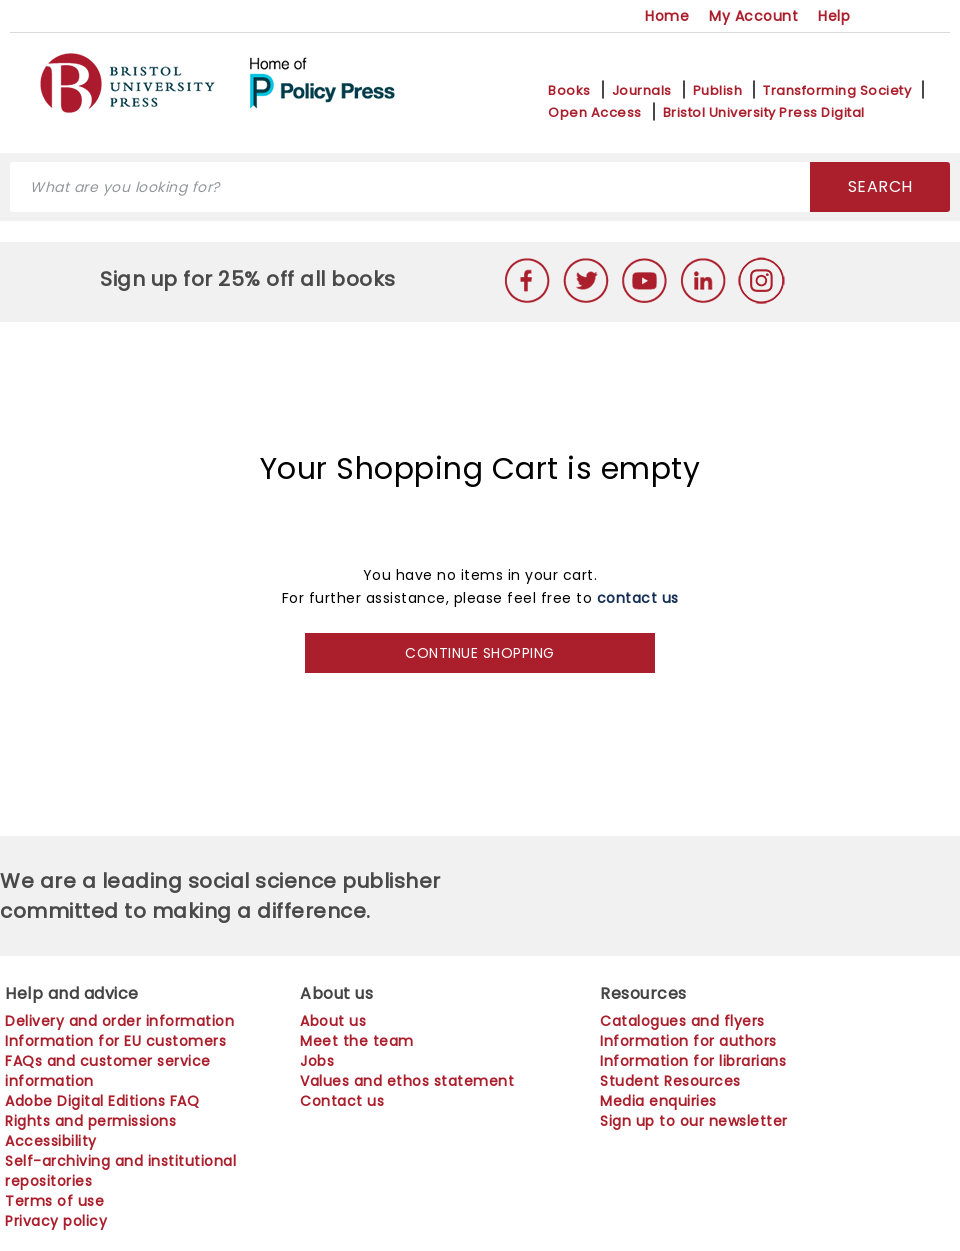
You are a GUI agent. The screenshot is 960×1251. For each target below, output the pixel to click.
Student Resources (670, 1081)
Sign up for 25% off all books (250, 279)
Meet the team (357, 1041)
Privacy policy (56, 1221)
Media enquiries (658, 1101)
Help (834, 16)
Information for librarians (693, 1061)
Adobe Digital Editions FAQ (102, 1101)
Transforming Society (837, 91)
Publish (718, 91)
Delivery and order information (119, 1021)
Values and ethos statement (407, 1081)
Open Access (595, 113)
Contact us (342, 1101)
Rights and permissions (90, 1121)
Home (667, 16)
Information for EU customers (115, 1041)
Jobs (317, 1061)
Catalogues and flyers (682, 1021)
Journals (642, 91)
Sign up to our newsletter (694, 1121)
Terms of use (54, 1201)
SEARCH (880, 186)
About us (333, 1021)
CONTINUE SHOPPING (480, 653)
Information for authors (688, 1041)
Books (569, 91)
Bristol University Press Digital (764, 113)
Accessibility (51, 1141)
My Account (753, 16)
